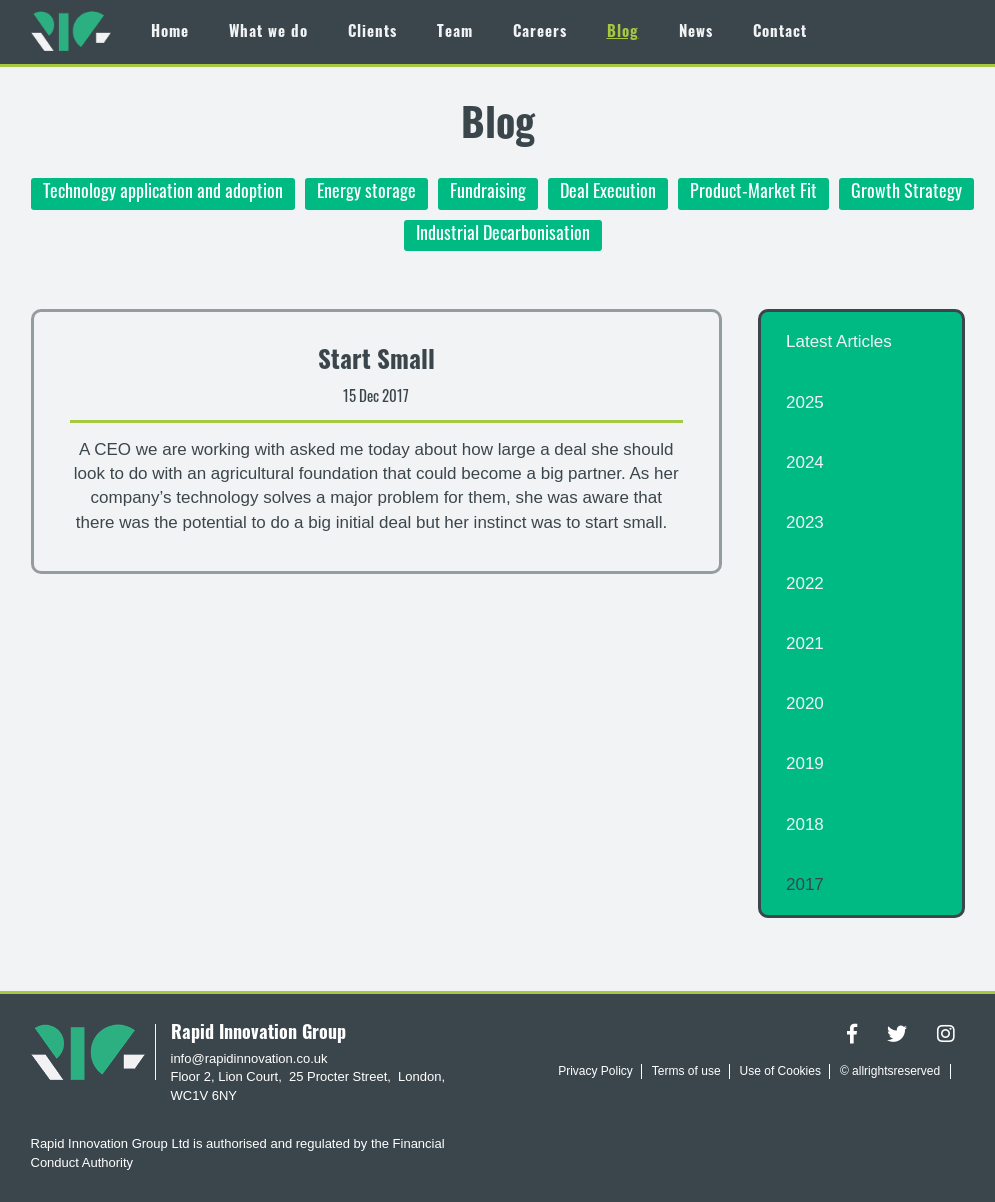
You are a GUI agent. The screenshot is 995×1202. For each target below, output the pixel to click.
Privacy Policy (595, 1071)
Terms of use (686, 1071)
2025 (805, 402)
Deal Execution (608, 193)
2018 (805, 824)
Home (170, 33)
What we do (268, 33)
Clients (372, 33)
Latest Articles (839, 341)
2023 (805, 522)
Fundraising (488, 193)
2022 (805, 583)
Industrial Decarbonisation (503, 235)
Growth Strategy (906, 193)
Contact (780, 33)
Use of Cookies (780, 1071)
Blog (623, 33)
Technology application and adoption (163, 193)
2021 (805, 643)
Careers (540, 33)
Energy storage (366, 193)
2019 (805, 763)
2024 (805, 462)
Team (455, 33)
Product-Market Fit (753, 193)
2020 (805, 703)
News (696, 33)
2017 (805, 884)
